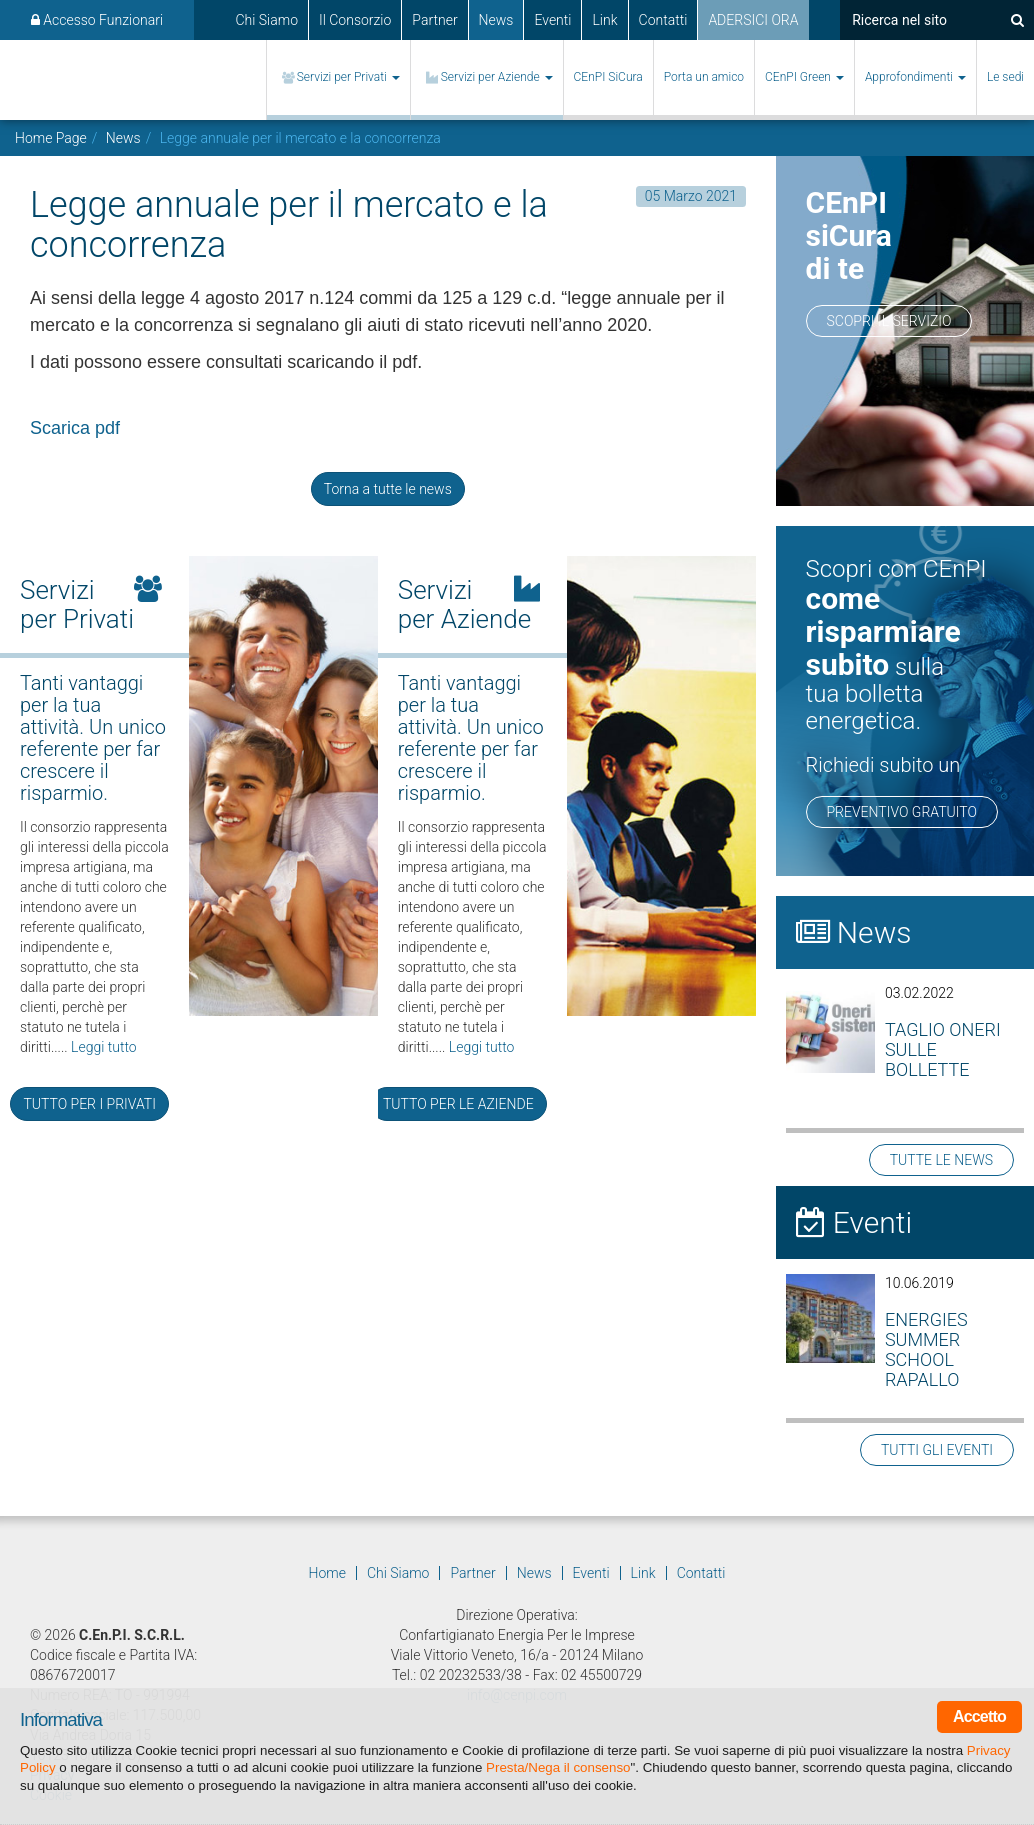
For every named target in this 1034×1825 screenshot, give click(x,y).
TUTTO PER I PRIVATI (89, 1104)
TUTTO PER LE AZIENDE (458, 1104)
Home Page (51, 138)
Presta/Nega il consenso (558, 1767)
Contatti (663, 20)
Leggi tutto (104, 1047)
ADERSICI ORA (753, 20)
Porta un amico (704, 77)
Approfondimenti (915, 77)
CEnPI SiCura (608, 77)
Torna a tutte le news (388, 489)
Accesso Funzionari (97, 20)
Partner (434, 20)
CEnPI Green (804, 77)
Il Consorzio (355, 20)
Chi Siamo (266, 20)
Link (604, 20)
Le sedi (1005, 77)
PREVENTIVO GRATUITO (902, 812)
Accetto (979, 1716)
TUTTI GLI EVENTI (937, 1450)
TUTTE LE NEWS (941, 1160)
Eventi (552, 20)
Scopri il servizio (889, 321)
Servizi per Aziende (497, 77)
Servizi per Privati (348, 77)
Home (327, 1573)
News (496, 20)
